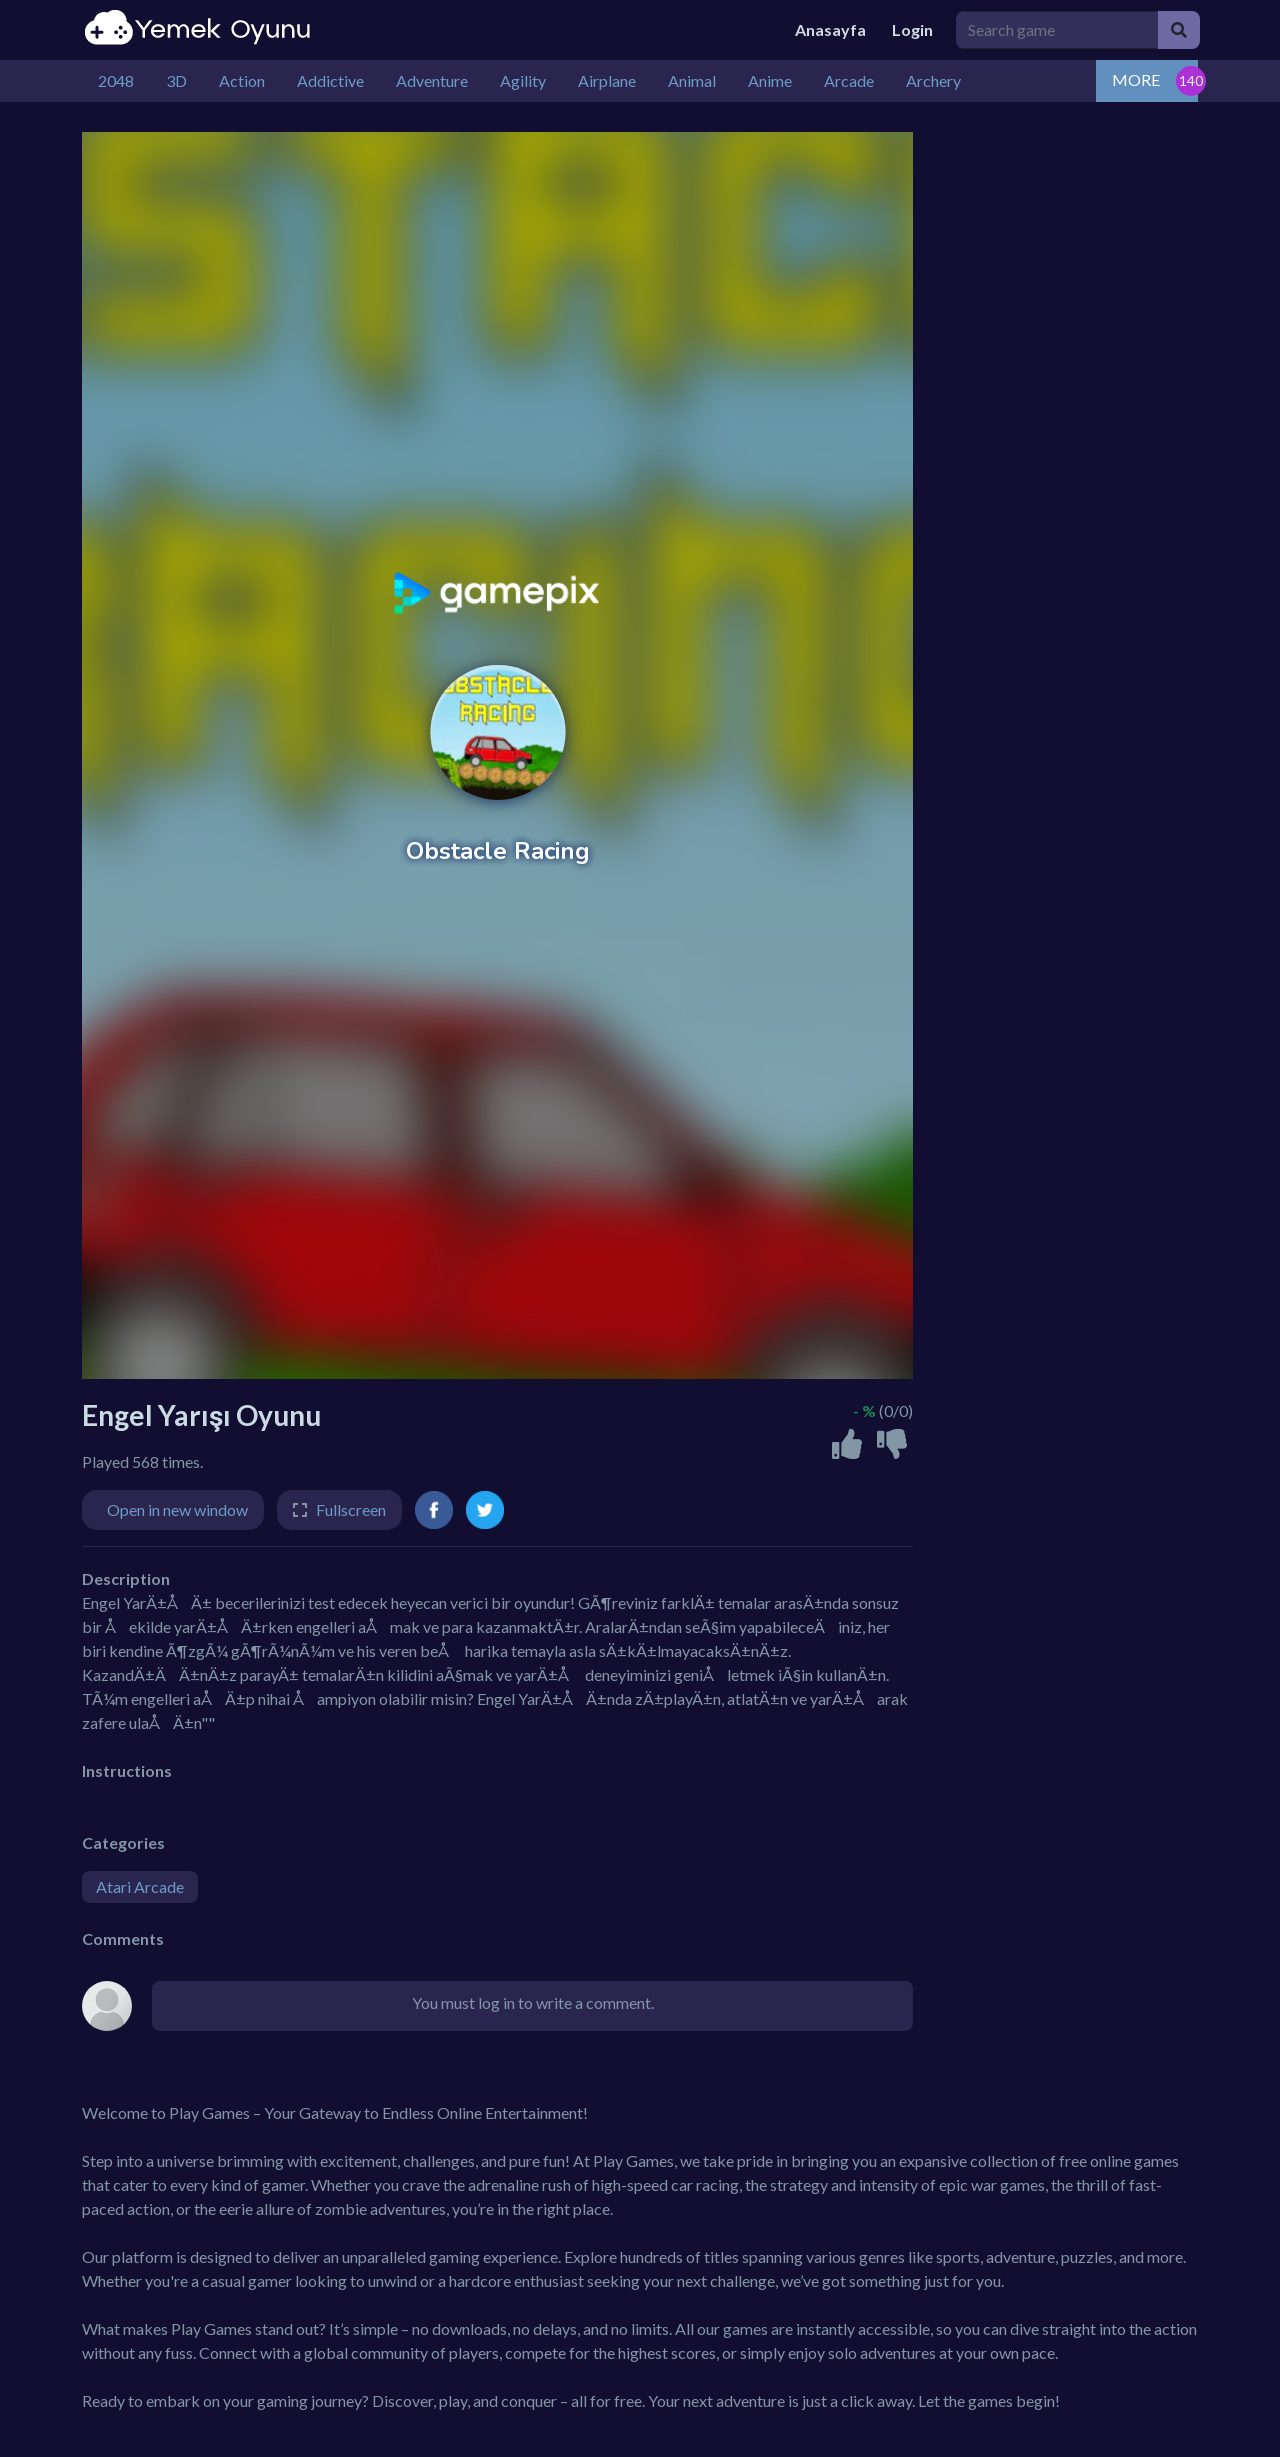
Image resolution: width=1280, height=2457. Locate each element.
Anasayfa (830, 29)
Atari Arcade (140, 1886)
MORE (1136, 79)
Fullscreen (351, 1509)
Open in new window (177, 1509)
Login (912, 29)
